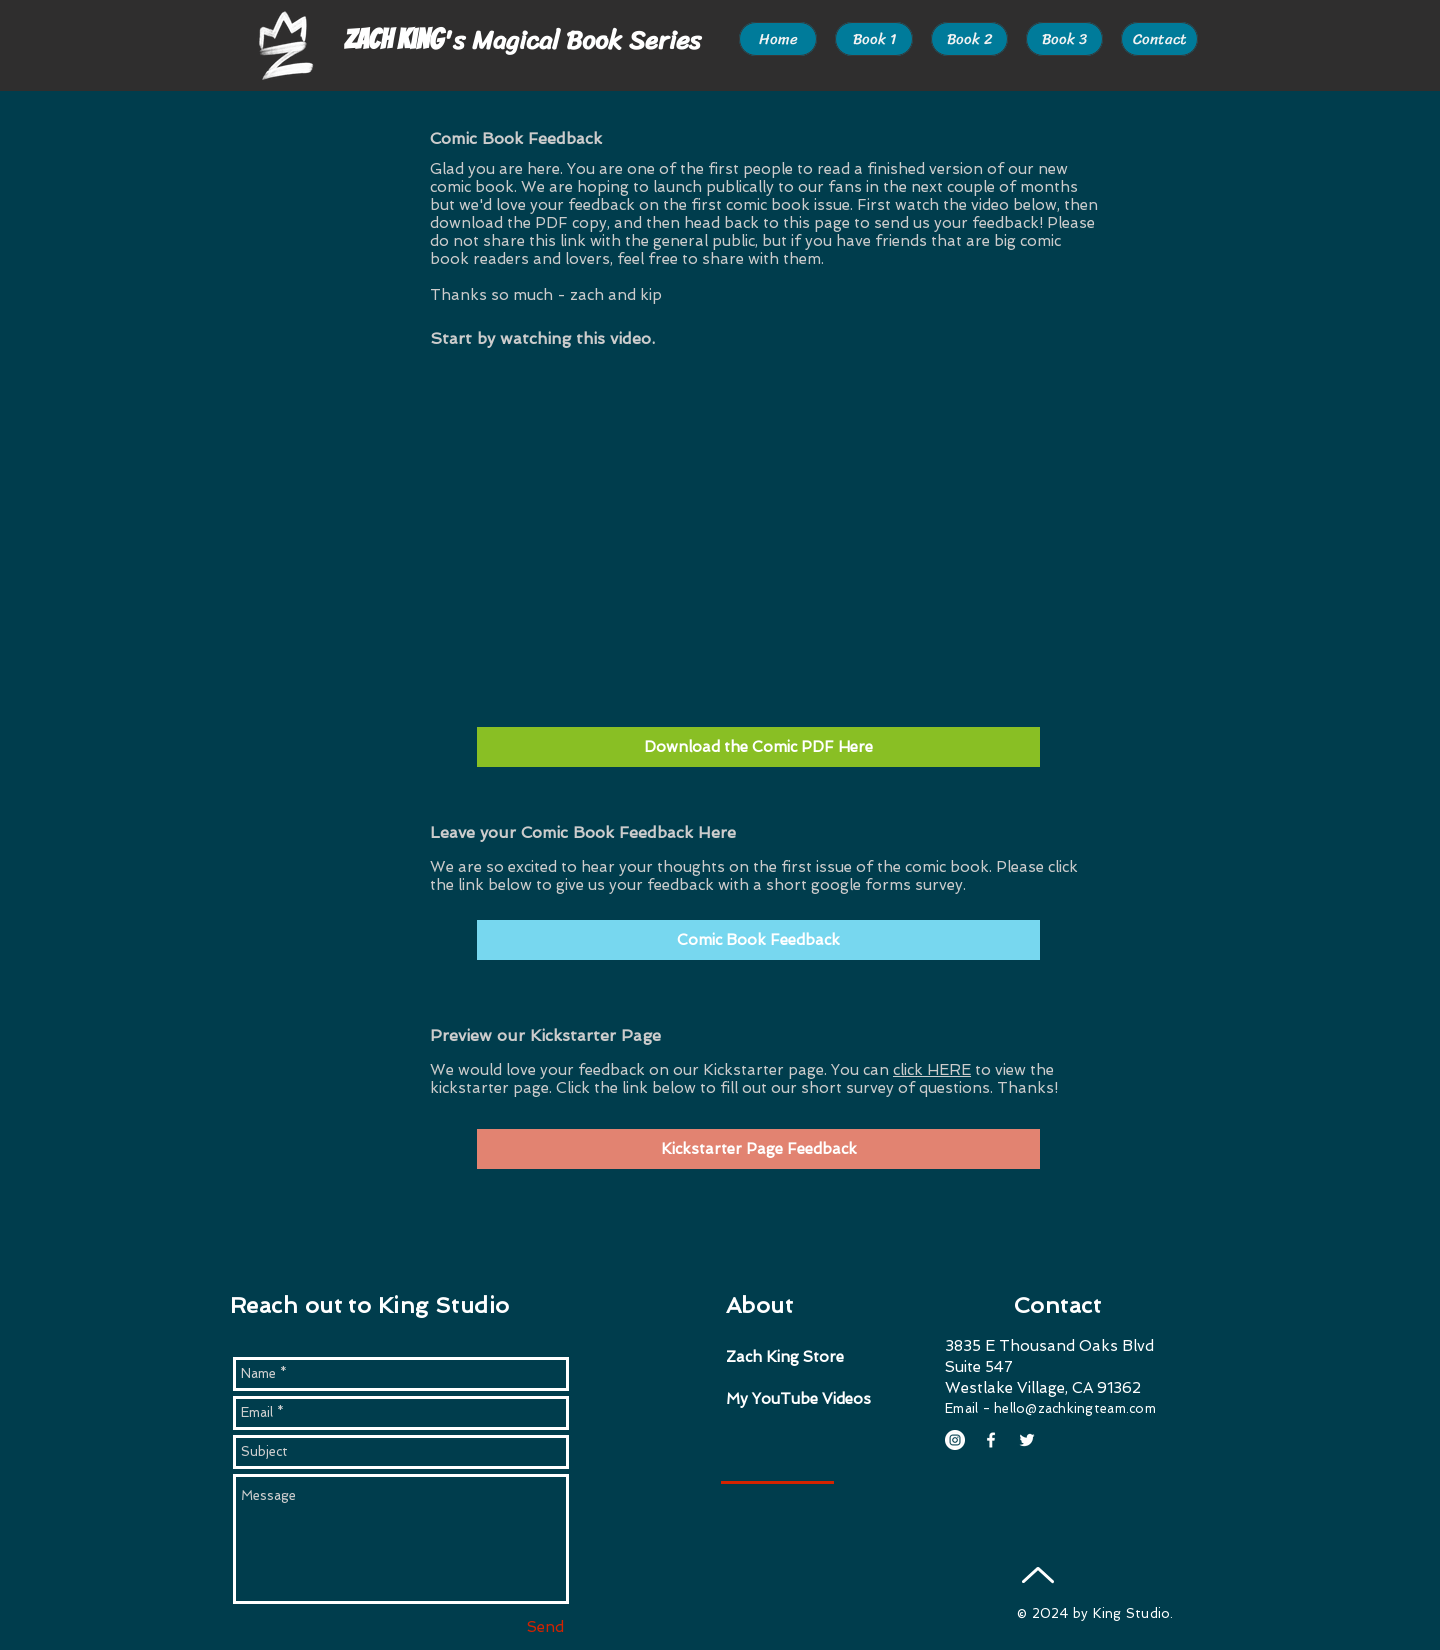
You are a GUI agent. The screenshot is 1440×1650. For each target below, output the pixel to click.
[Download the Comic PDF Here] (758, 747)
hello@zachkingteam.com (1075, 1408)
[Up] (1037, 1574)
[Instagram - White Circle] (955, 1440)
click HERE (932, 1070)
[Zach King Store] (816, 1357)
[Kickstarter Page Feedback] (758, 1149)
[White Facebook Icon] (991, 1440)
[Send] (545, 1627)
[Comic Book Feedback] (758, 940)
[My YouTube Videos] (807, 1399)
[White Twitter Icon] (1027, 1440)
